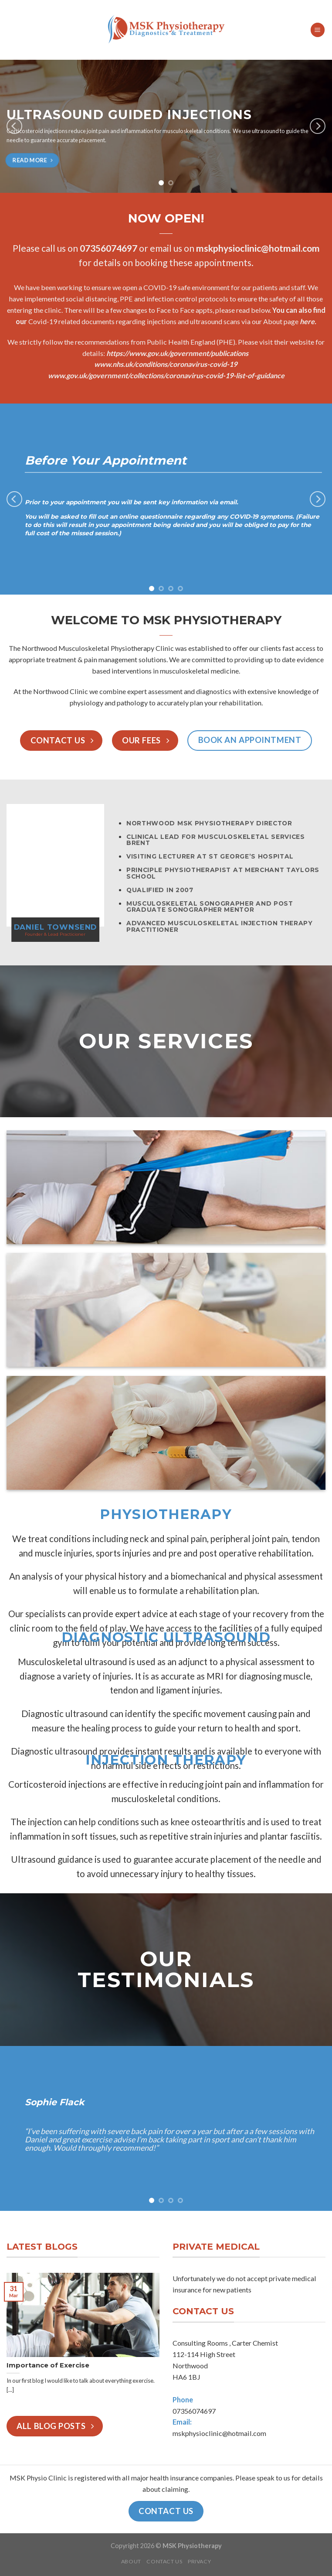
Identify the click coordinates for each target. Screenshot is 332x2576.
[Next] (317, 126)
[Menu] (318, 30)
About (131, 2561)
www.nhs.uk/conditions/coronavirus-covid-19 (165, 364)
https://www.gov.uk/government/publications (177, 353)
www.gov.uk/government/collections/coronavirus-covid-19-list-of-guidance (166, 375)
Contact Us (164, 2561)
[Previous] (14, 126)
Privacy (199, 2561)
